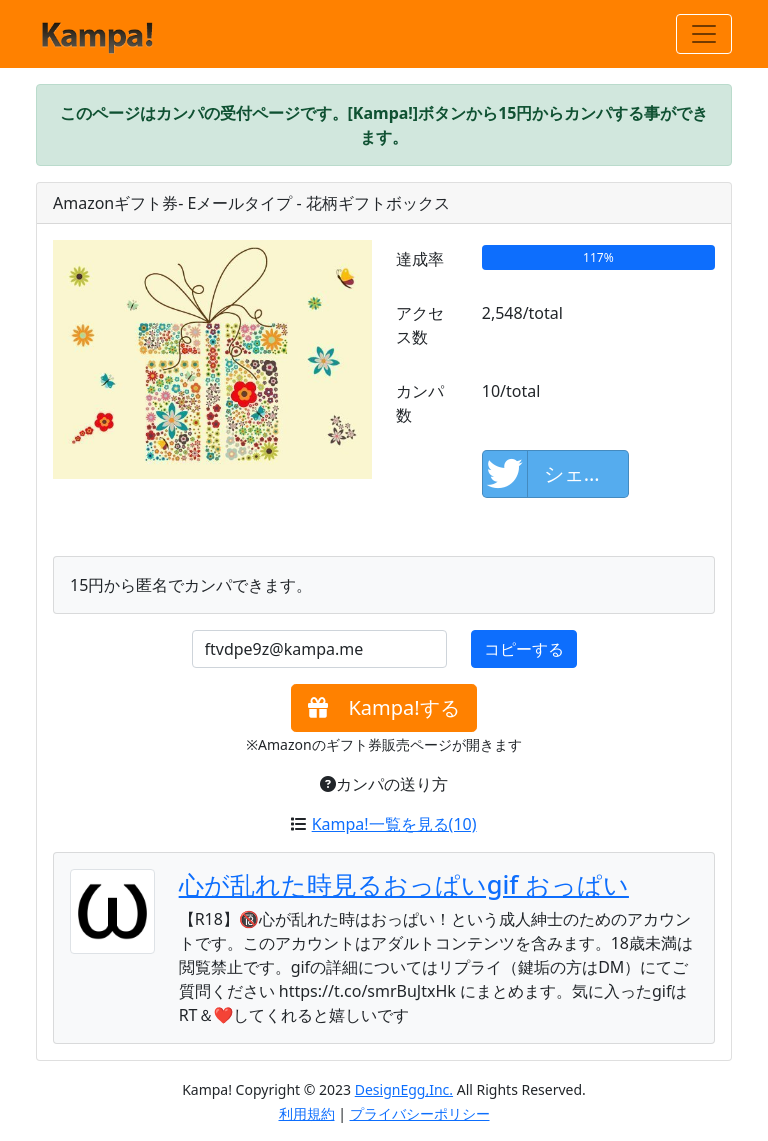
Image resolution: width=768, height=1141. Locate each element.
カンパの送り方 (384, 784)
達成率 (420, 259)
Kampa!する (383, 707)
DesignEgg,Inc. (404, 1089)
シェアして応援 (556, 474)
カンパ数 (420, 403)
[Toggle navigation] (704, 34)
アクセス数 (420, 325)
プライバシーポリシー (420, 1113)
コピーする (524, 649)
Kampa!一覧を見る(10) (394, 824)
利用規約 (307, 1113)
